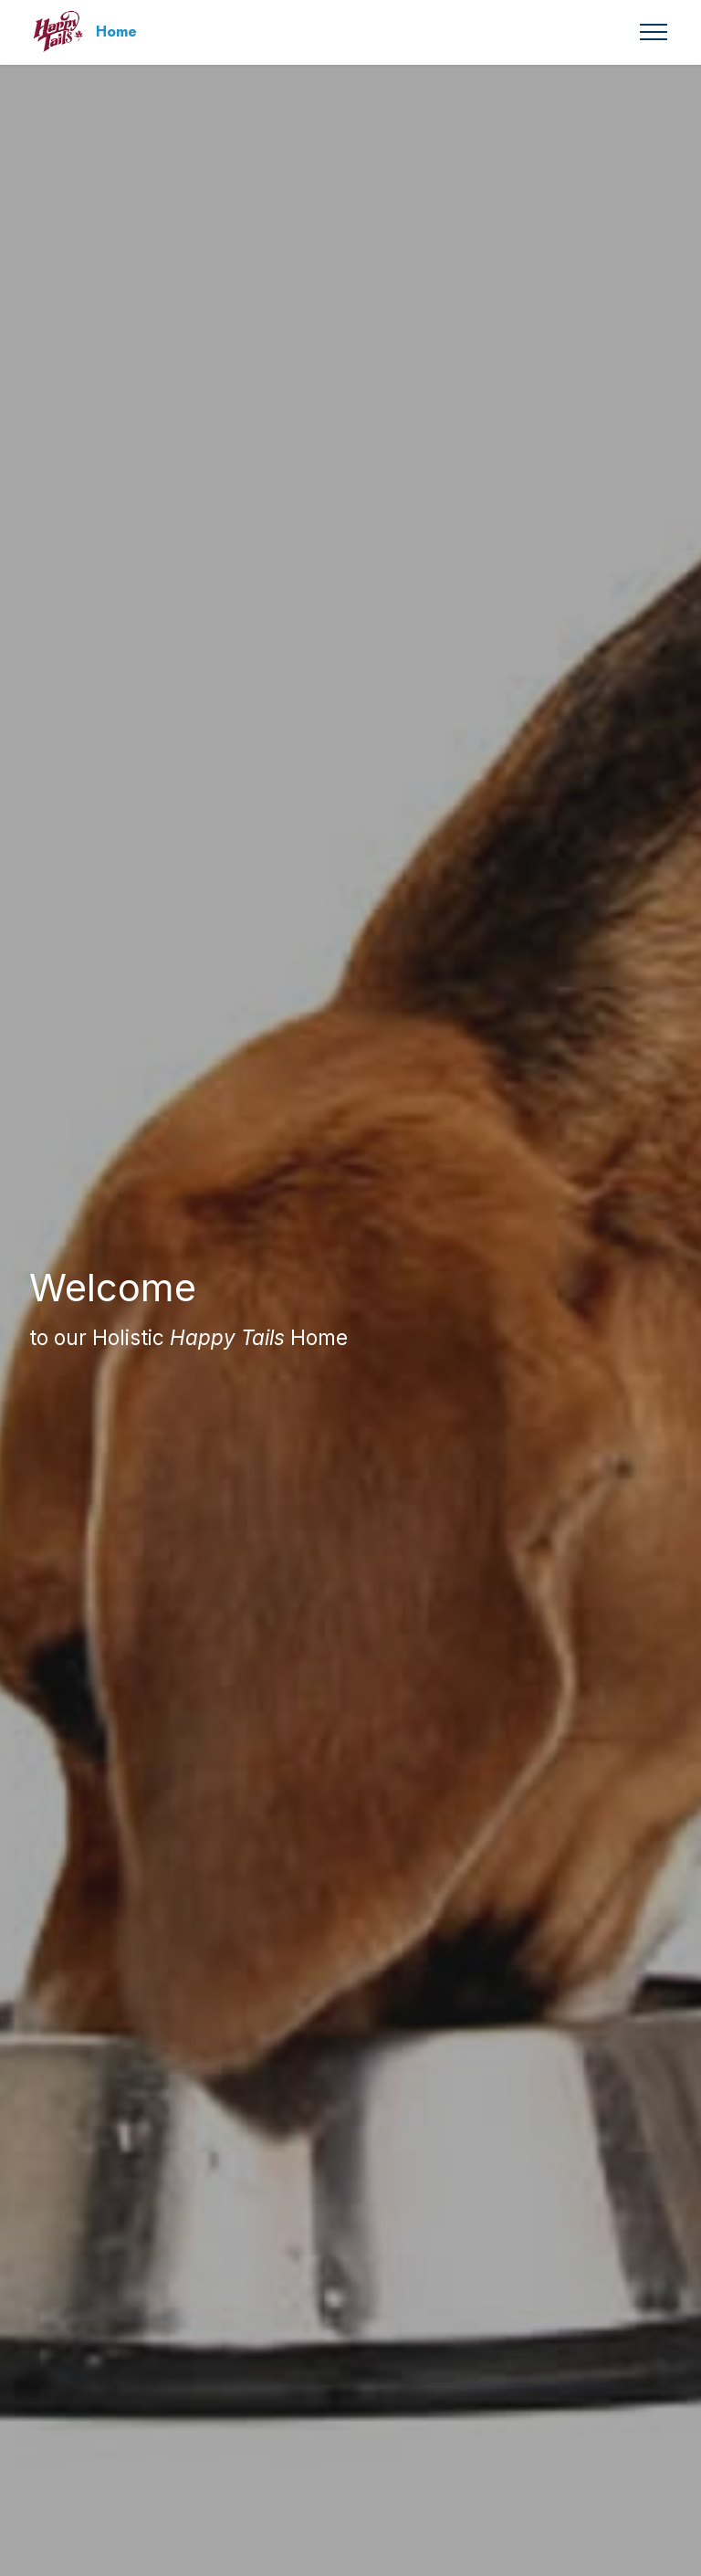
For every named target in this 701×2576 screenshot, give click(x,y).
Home (116, 32)
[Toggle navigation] (654, 32)
